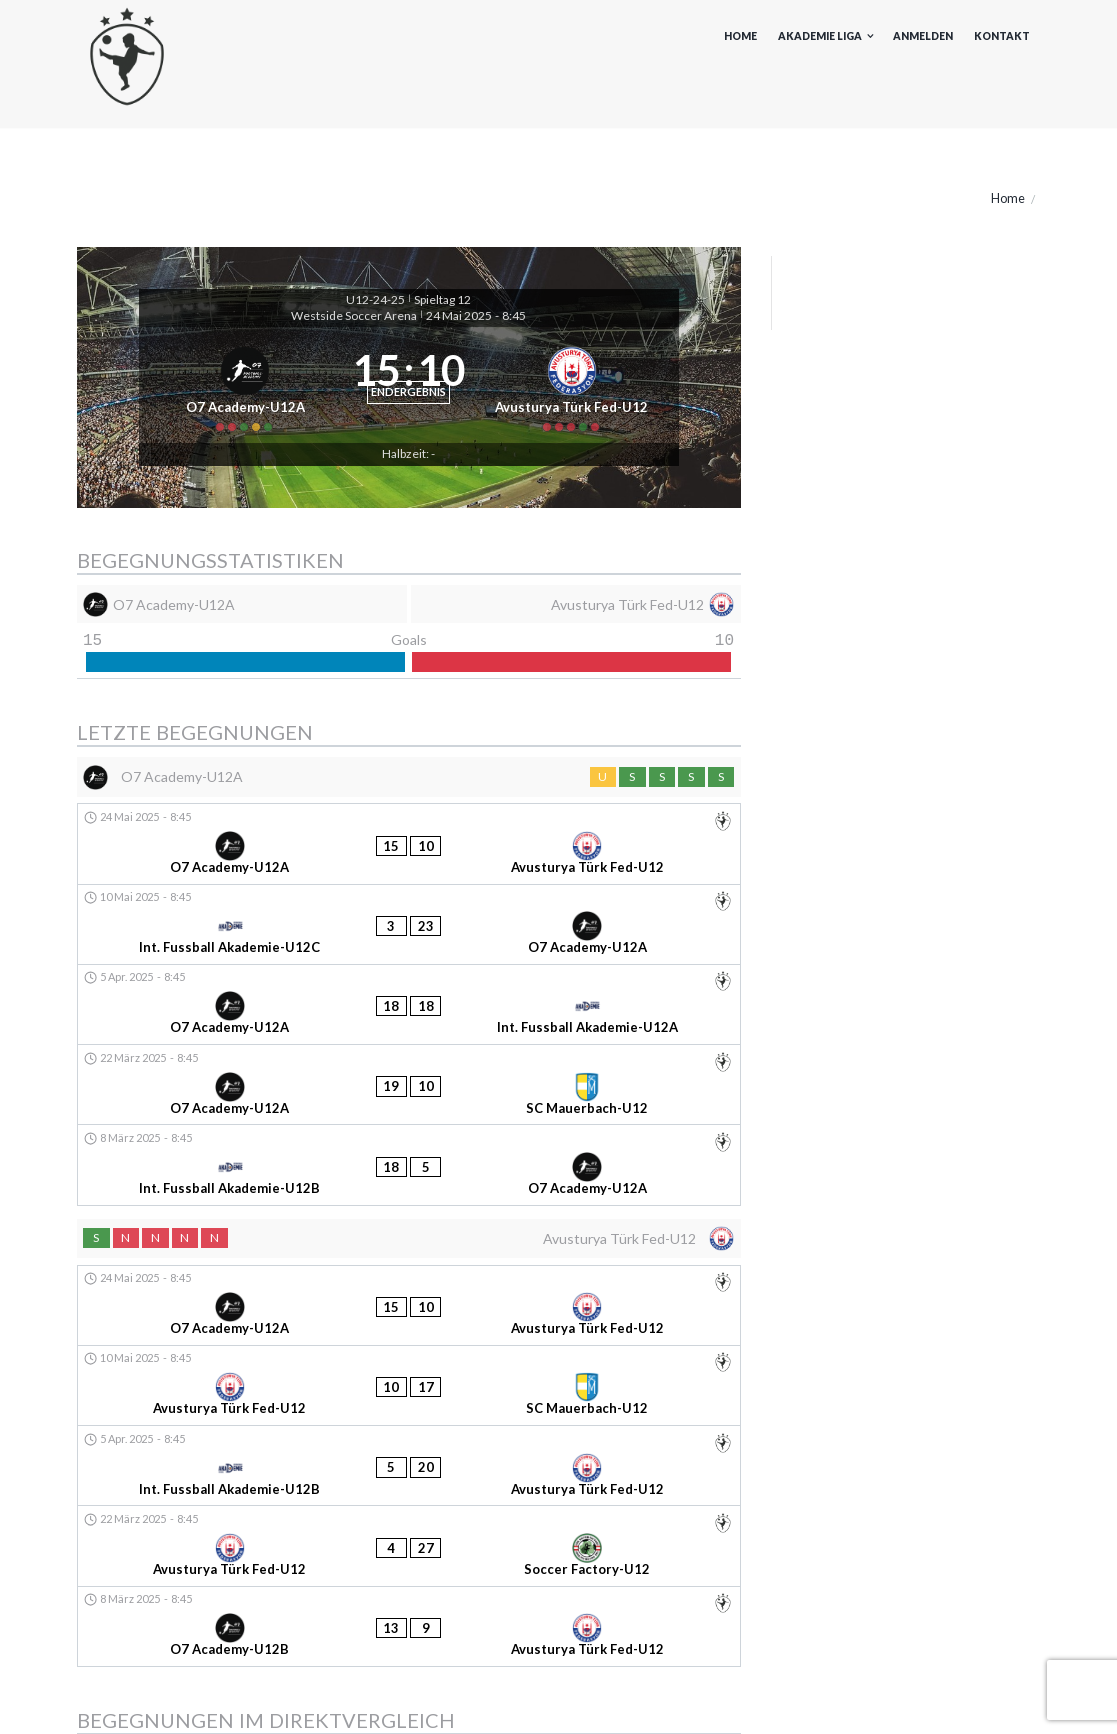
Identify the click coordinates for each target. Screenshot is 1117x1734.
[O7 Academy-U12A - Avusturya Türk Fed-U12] (409, 894)
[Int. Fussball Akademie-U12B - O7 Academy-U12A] (409, 1070)
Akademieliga (116, 1652)
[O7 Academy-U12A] (232, 415)
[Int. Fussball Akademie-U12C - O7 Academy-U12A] (409, 938)
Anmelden (923, 36)
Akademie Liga (820, 36)
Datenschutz (888, 1697)
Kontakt (1002, 36)
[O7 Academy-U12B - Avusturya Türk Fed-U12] (409, 1358)
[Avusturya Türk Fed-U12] (585, 415)
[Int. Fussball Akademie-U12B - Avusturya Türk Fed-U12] (409, 1270)
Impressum (798, 1697)
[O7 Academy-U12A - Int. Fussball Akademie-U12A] (409, 982)
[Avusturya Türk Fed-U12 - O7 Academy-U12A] (409, 1481)
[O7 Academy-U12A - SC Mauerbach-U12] (409, 1026)
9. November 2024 (117, 1511)
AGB (959, 1697)
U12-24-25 (375, 299)
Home (740, 36)
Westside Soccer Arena (354, 315)
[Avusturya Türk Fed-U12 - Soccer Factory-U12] (409, 1314)
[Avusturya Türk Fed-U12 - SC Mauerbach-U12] (409, 1226)
